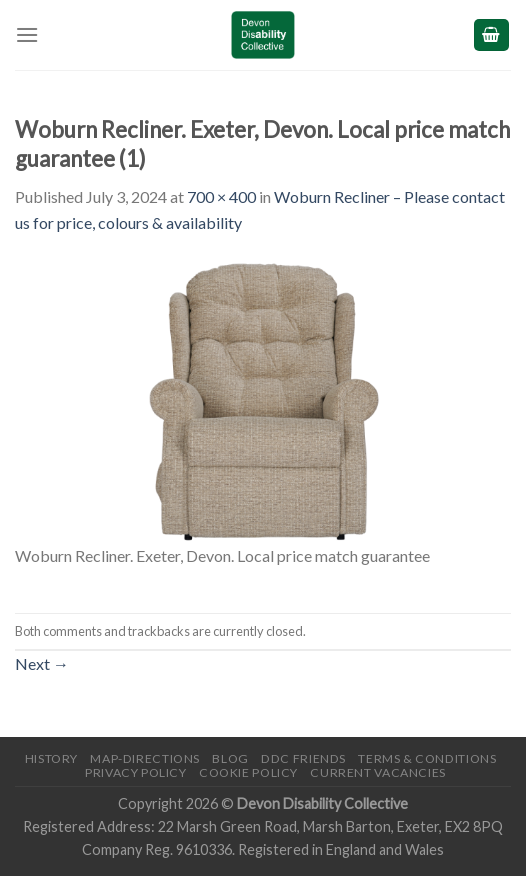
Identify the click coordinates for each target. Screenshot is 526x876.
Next (42, 663)
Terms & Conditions (427, 758)
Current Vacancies (377, 772)
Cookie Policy (248, 772)
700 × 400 (221, 196)
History (51, 758)
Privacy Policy (136, 772)
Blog (230, 758)
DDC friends (303, 758)
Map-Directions (145, 758)
